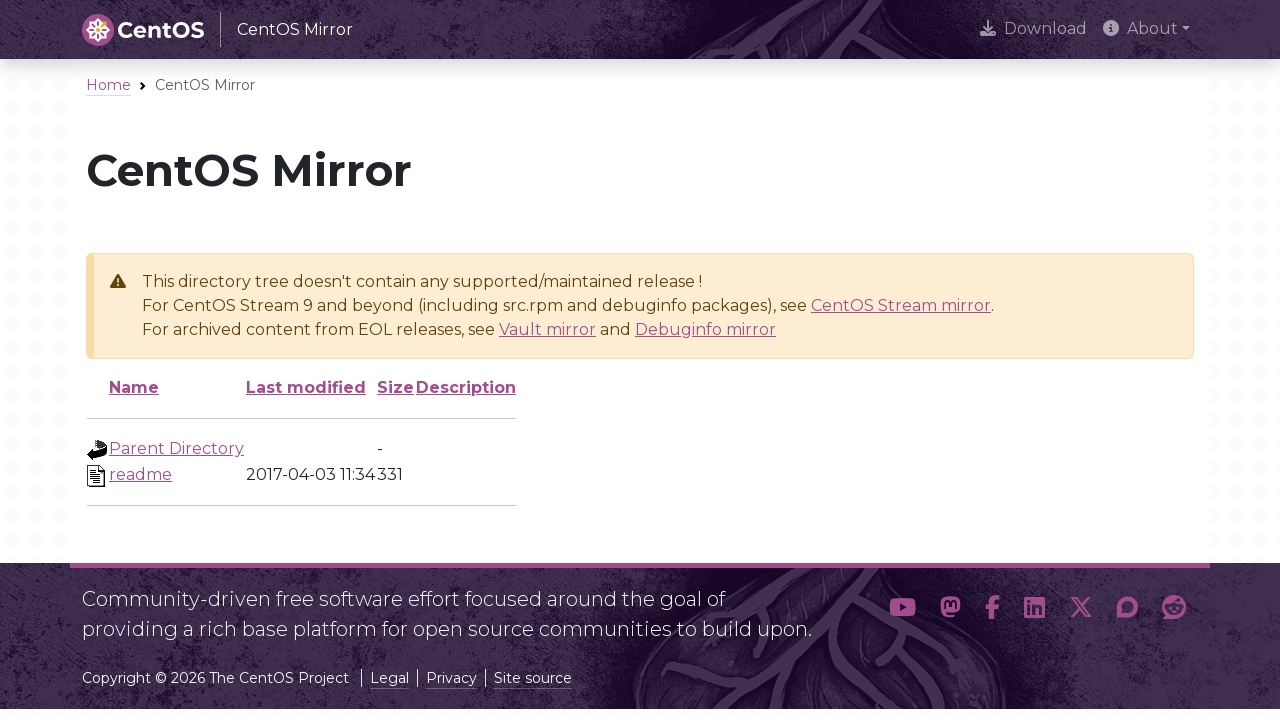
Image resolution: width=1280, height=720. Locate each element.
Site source (533, 678)
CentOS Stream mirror (901, 305)
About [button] (1140, 28)
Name (134, 387)
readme (140, 474)
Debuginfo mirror (705, 329)
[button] (902, 608)
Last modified (306, 387)
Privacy (451, 678)
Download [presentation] (1033, 28)
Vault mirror (547, 329)
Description (466, 387)
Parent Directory (176, 448)
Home (108, 85)
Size (395, 387)
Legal (389, 678)
